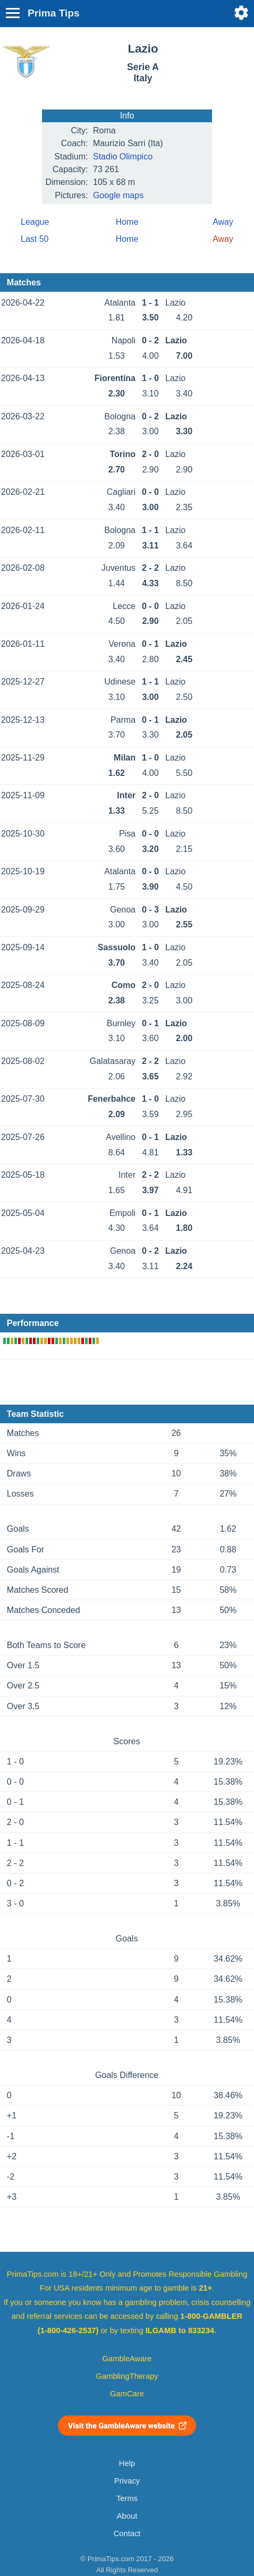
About (127, 2516)
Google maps (118, 195)
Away (223, 221)
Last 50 (34, 238)
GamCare (127, 2393)
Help (127, 2463)
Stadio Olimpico (123, 156)
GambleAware (127, 2358)
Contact (127, 2533)
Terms (127, 2498)
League (35, 221)
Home (127, 221)
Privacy (127, 2481)
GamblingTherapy (127, 2376)
